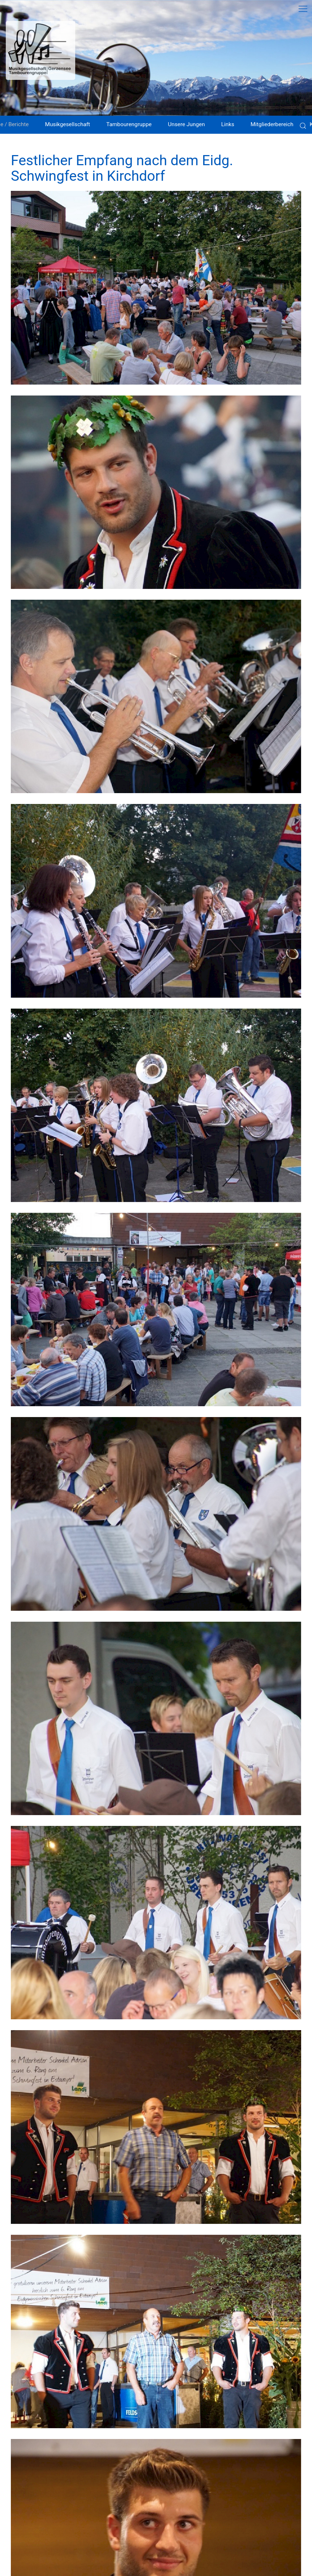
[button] (156, 287)
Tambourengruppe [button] (128, 124)
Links (227, 124)
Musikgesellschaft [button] (67, 124)
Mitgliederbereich (272, 124)
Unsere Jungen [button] (186, 124)
